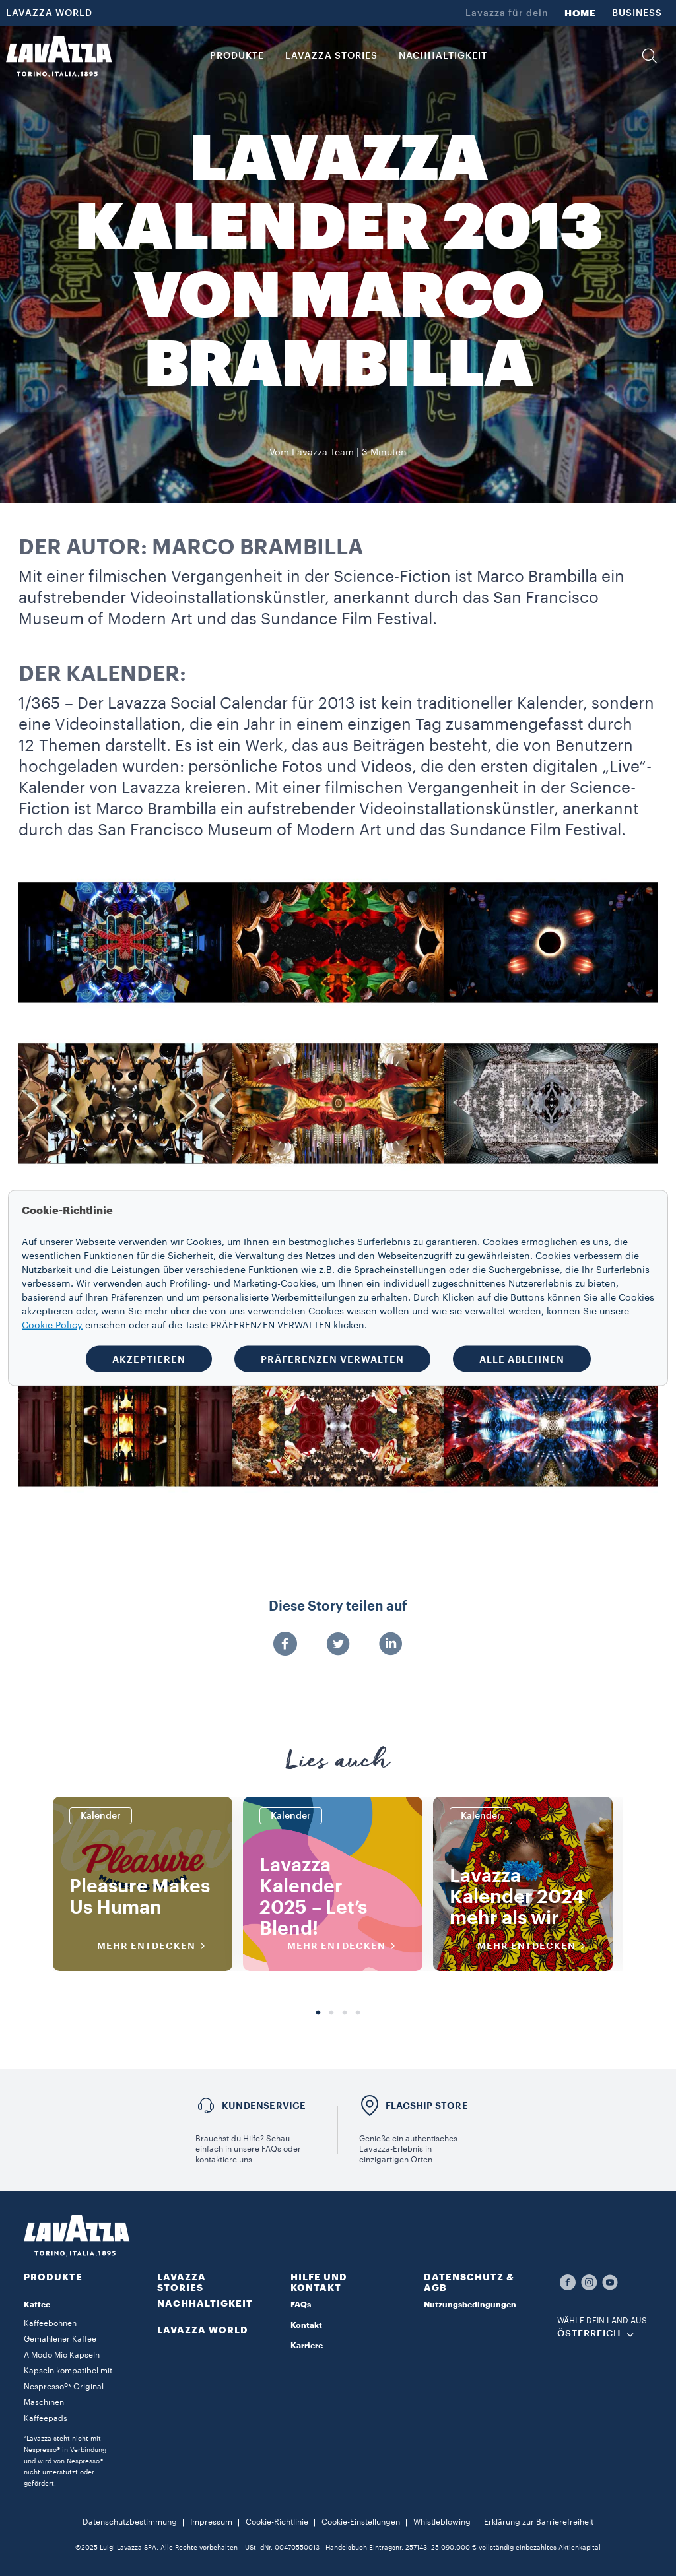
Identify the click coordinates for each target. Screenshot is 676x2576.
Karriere (306, 2346)
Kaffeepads (45, 2418)
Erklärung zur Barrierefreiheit (538, 2522)
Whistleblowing (442, 2522)
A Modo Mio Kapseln (62, 2355)
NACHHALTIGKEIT (205, 2303)
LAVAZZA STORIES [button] (331, 56)
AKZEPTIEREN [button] (149, 1359)
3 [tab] (344, 2013)
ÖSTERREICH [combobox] (589, 2333)
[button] (649, 56)
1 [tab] (318, 2013)
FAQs (300, 2305)
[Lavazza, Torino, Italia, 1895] (59, 56)
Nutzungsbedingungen (470, 2305)
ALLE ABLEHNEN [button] (521, 1359)
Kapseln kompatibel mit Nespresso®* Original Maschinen (68, 2386)
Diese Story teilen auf (338, 1606)
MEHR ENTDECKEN (155, 1945)
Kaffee (37, 2305)
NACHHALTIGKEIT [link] (443, 56)
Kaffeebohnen (50, 2323)
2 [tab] (331, 2013)
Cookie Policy (52, 1325)
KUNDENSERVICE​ (264, 2105)
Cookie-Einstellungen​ (360, 2522)
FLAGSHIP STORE (427, 2105)
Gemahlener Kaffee (60, 2339)
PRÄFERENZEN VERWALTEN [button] (332, 1359)
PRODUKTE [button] (237, 56)
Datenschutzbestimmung (130, 2522)
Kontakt (306, 2325)
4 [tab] (357, 2013)
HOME (580, 13)
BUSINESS (637, 13)
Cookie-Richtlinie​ (277, 2522)
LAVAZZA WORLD (49, 13)
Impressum (211, 2522)
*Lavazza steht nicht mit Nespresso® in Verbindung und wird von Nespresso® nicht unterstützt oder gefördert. (65, 2461)
